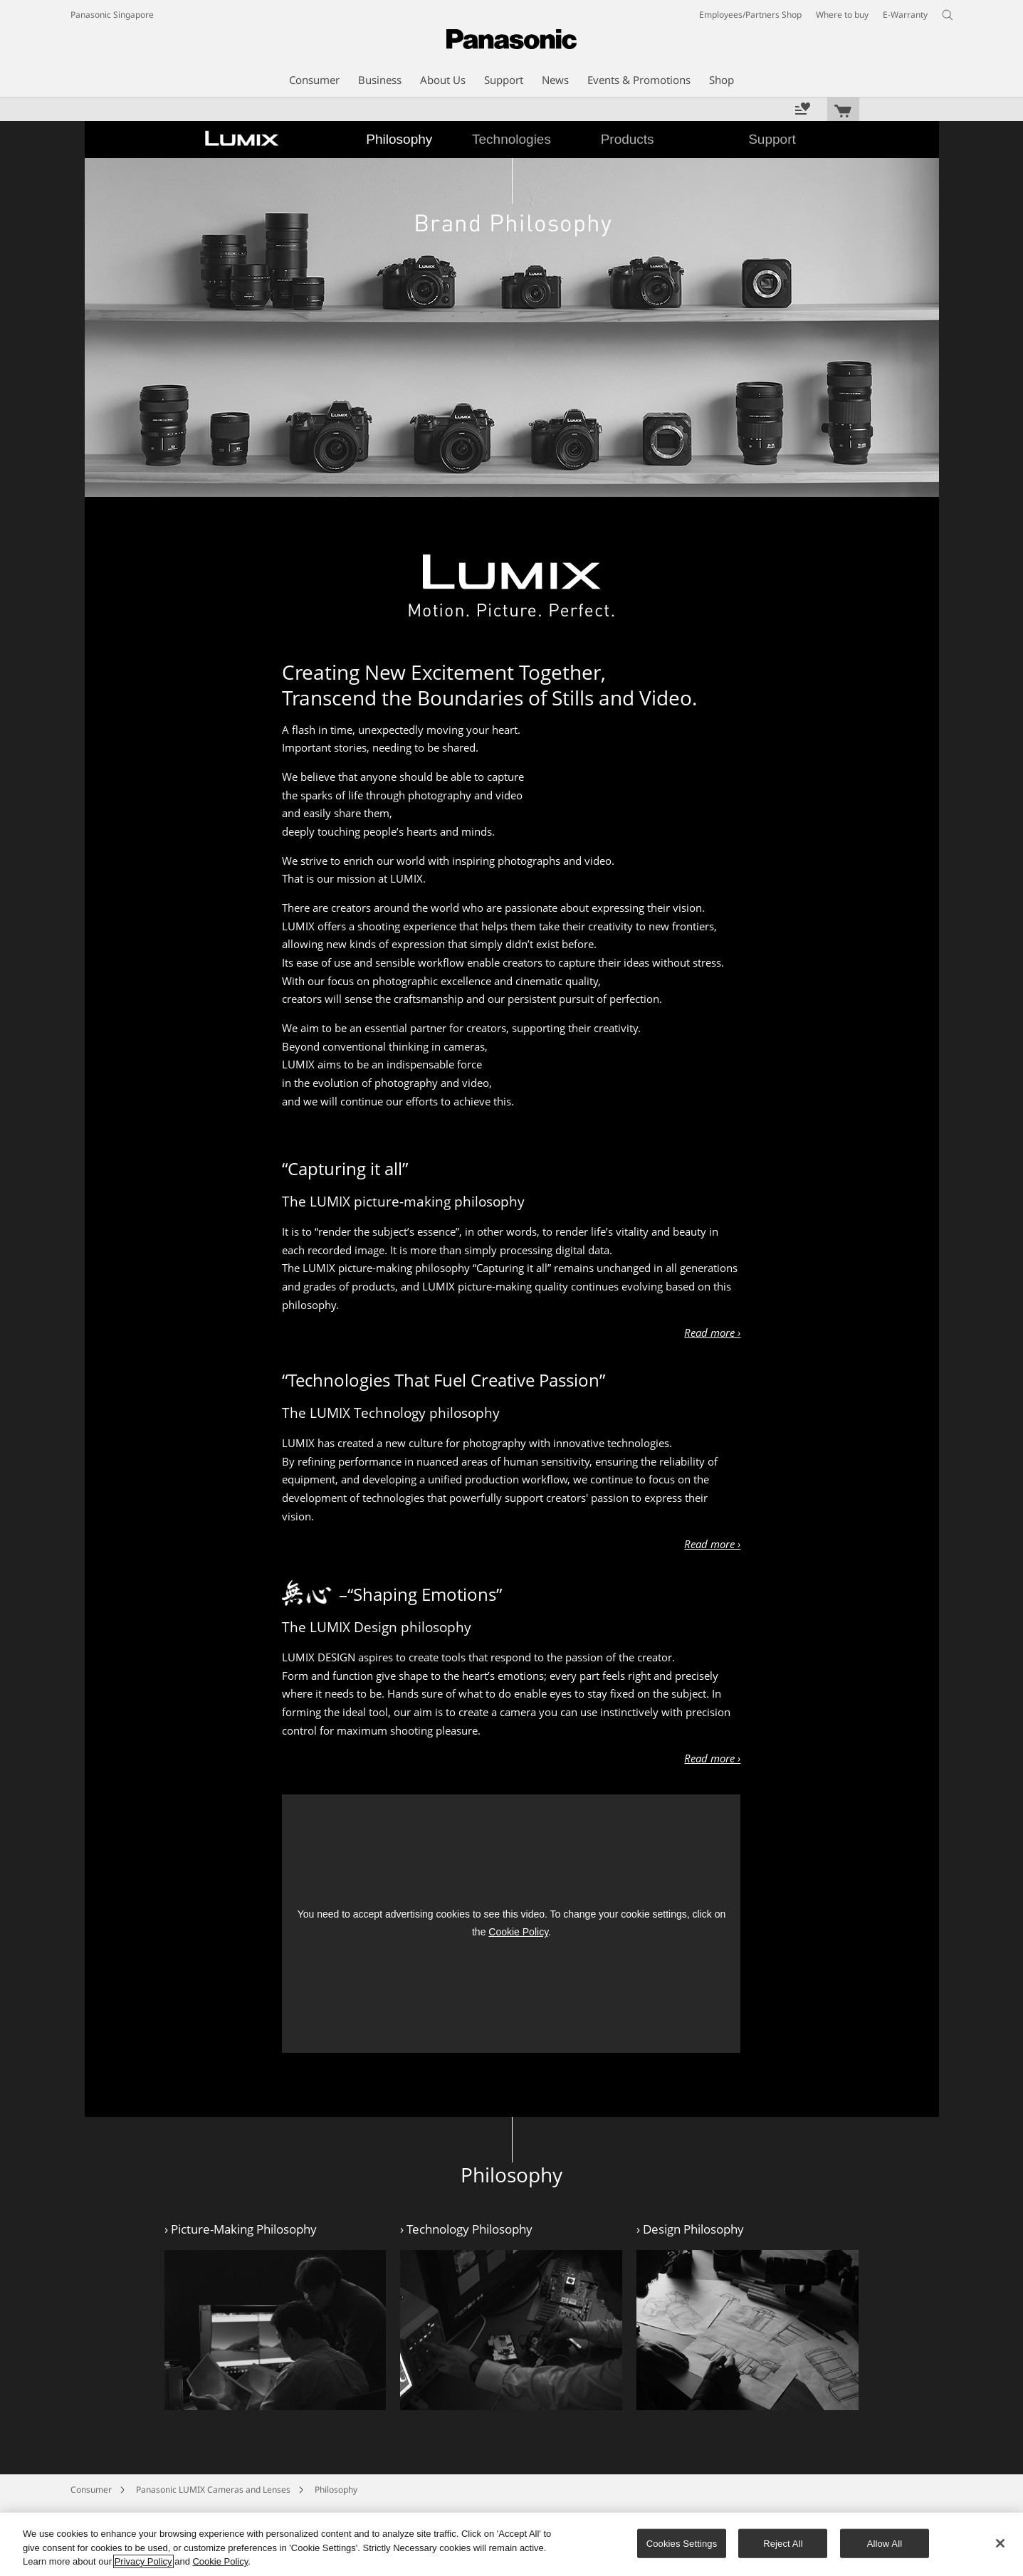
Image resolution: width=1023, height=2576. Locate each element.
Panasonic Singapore (112, 15)
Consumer (91, 2489)
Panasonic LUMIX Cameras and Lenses (213, 2489)
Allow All (885, 2543)
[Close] (1000, 2543)
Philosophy (336, 2489)
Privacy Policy (143, 2561)
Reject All (783, 2543)
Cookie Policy (518, 1932)
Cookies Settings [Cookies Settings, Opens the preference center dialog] (682, 2543)
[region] (511, 2544)
